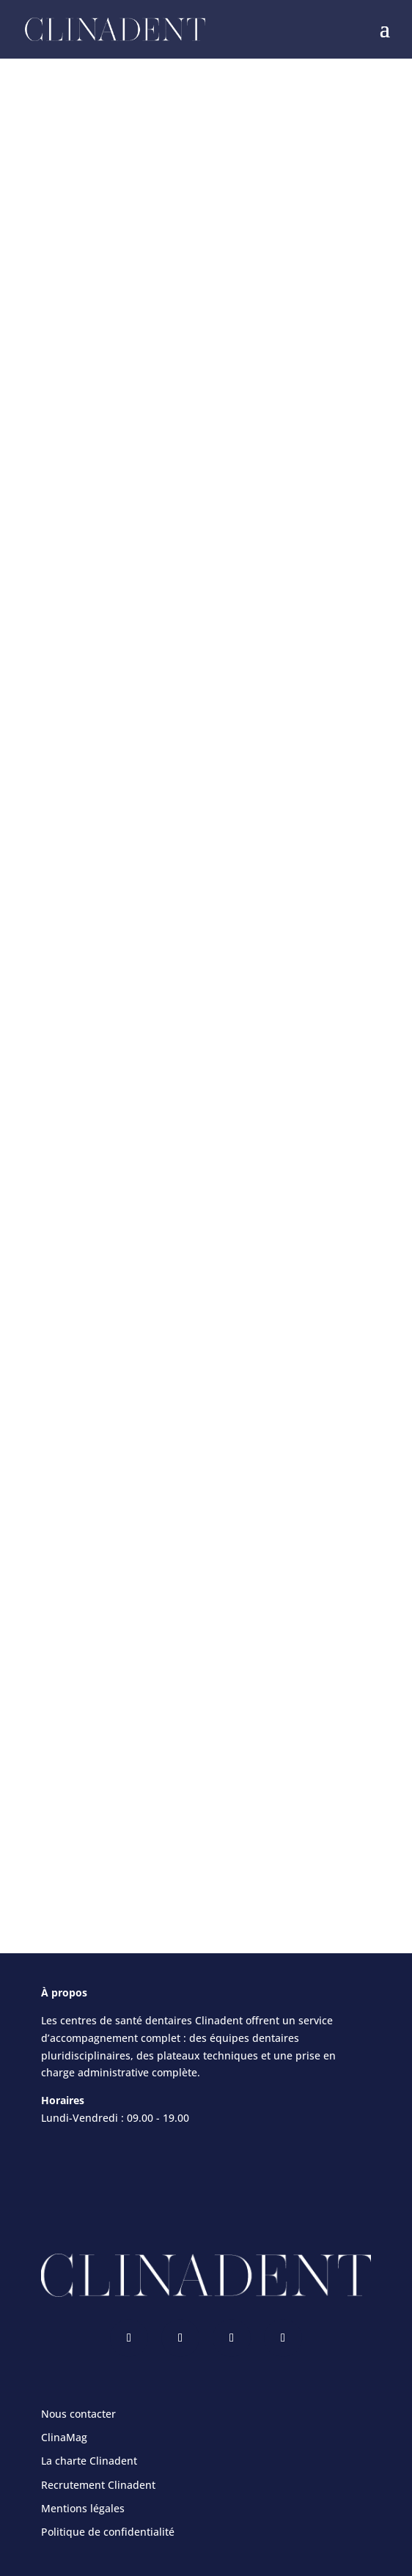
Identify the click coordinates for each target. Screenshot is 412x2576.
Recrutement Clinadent (98, 2485)
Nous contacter (78, 2414)
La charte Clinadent (89, 2461)
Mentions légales (83, 2508)
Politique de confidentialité (107, 2532)
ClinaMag (64, 2437)
